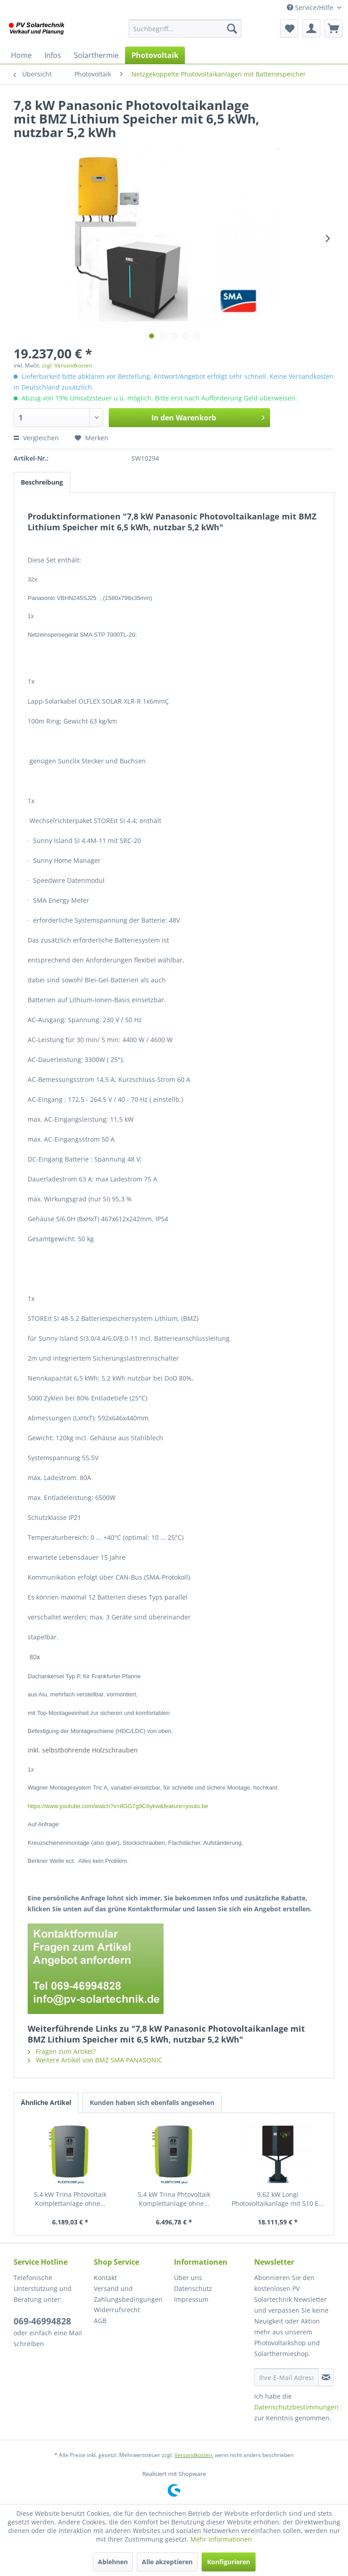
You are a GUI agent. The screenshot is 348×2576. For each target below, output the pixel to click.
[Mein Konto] (311, 28)
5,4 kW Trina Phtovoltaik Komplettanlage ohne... (70, 2199)
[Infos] (53, 55)
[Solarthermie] (96, 55)
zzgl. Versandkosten (67, 365)
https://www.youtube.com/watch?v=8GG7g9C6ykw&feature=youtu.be (118, 1806)
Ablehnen (113, 2561)
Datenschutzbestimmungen (296, 2407)
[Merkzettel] (289, 28)
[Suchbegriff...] (185, 28)
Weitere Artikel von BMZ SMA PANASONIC (95, 2060)
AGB (100, 2320)
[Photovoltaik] (155, 55)
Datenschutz (193, 2288)
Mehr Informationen (221, 2539)
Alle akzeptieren (167, 2561)
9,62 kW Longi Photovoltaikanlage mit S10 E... (278, 2199)
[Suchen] (232, 28)
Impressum (191, 2299)
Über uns (188, 2277)
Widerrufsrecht (117, 2309)
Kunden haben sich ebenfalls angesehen (152, 2102)
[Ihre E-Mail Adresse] (286, 2377)
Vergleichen (36, 437)
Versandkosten (193, 2455)
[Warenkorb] (333, 28)
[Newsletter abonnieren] (326, 2377)
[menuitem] (185, 28)
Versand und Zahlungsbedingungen (128, 2294)
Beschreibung (42, 482)
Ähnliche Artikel (46, 2102)
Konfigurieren (228, 2561)
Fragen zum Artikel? (62, 2051)
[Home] (21, 55)
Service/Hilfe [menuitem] (311, 7)
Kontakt (105, 2277)
